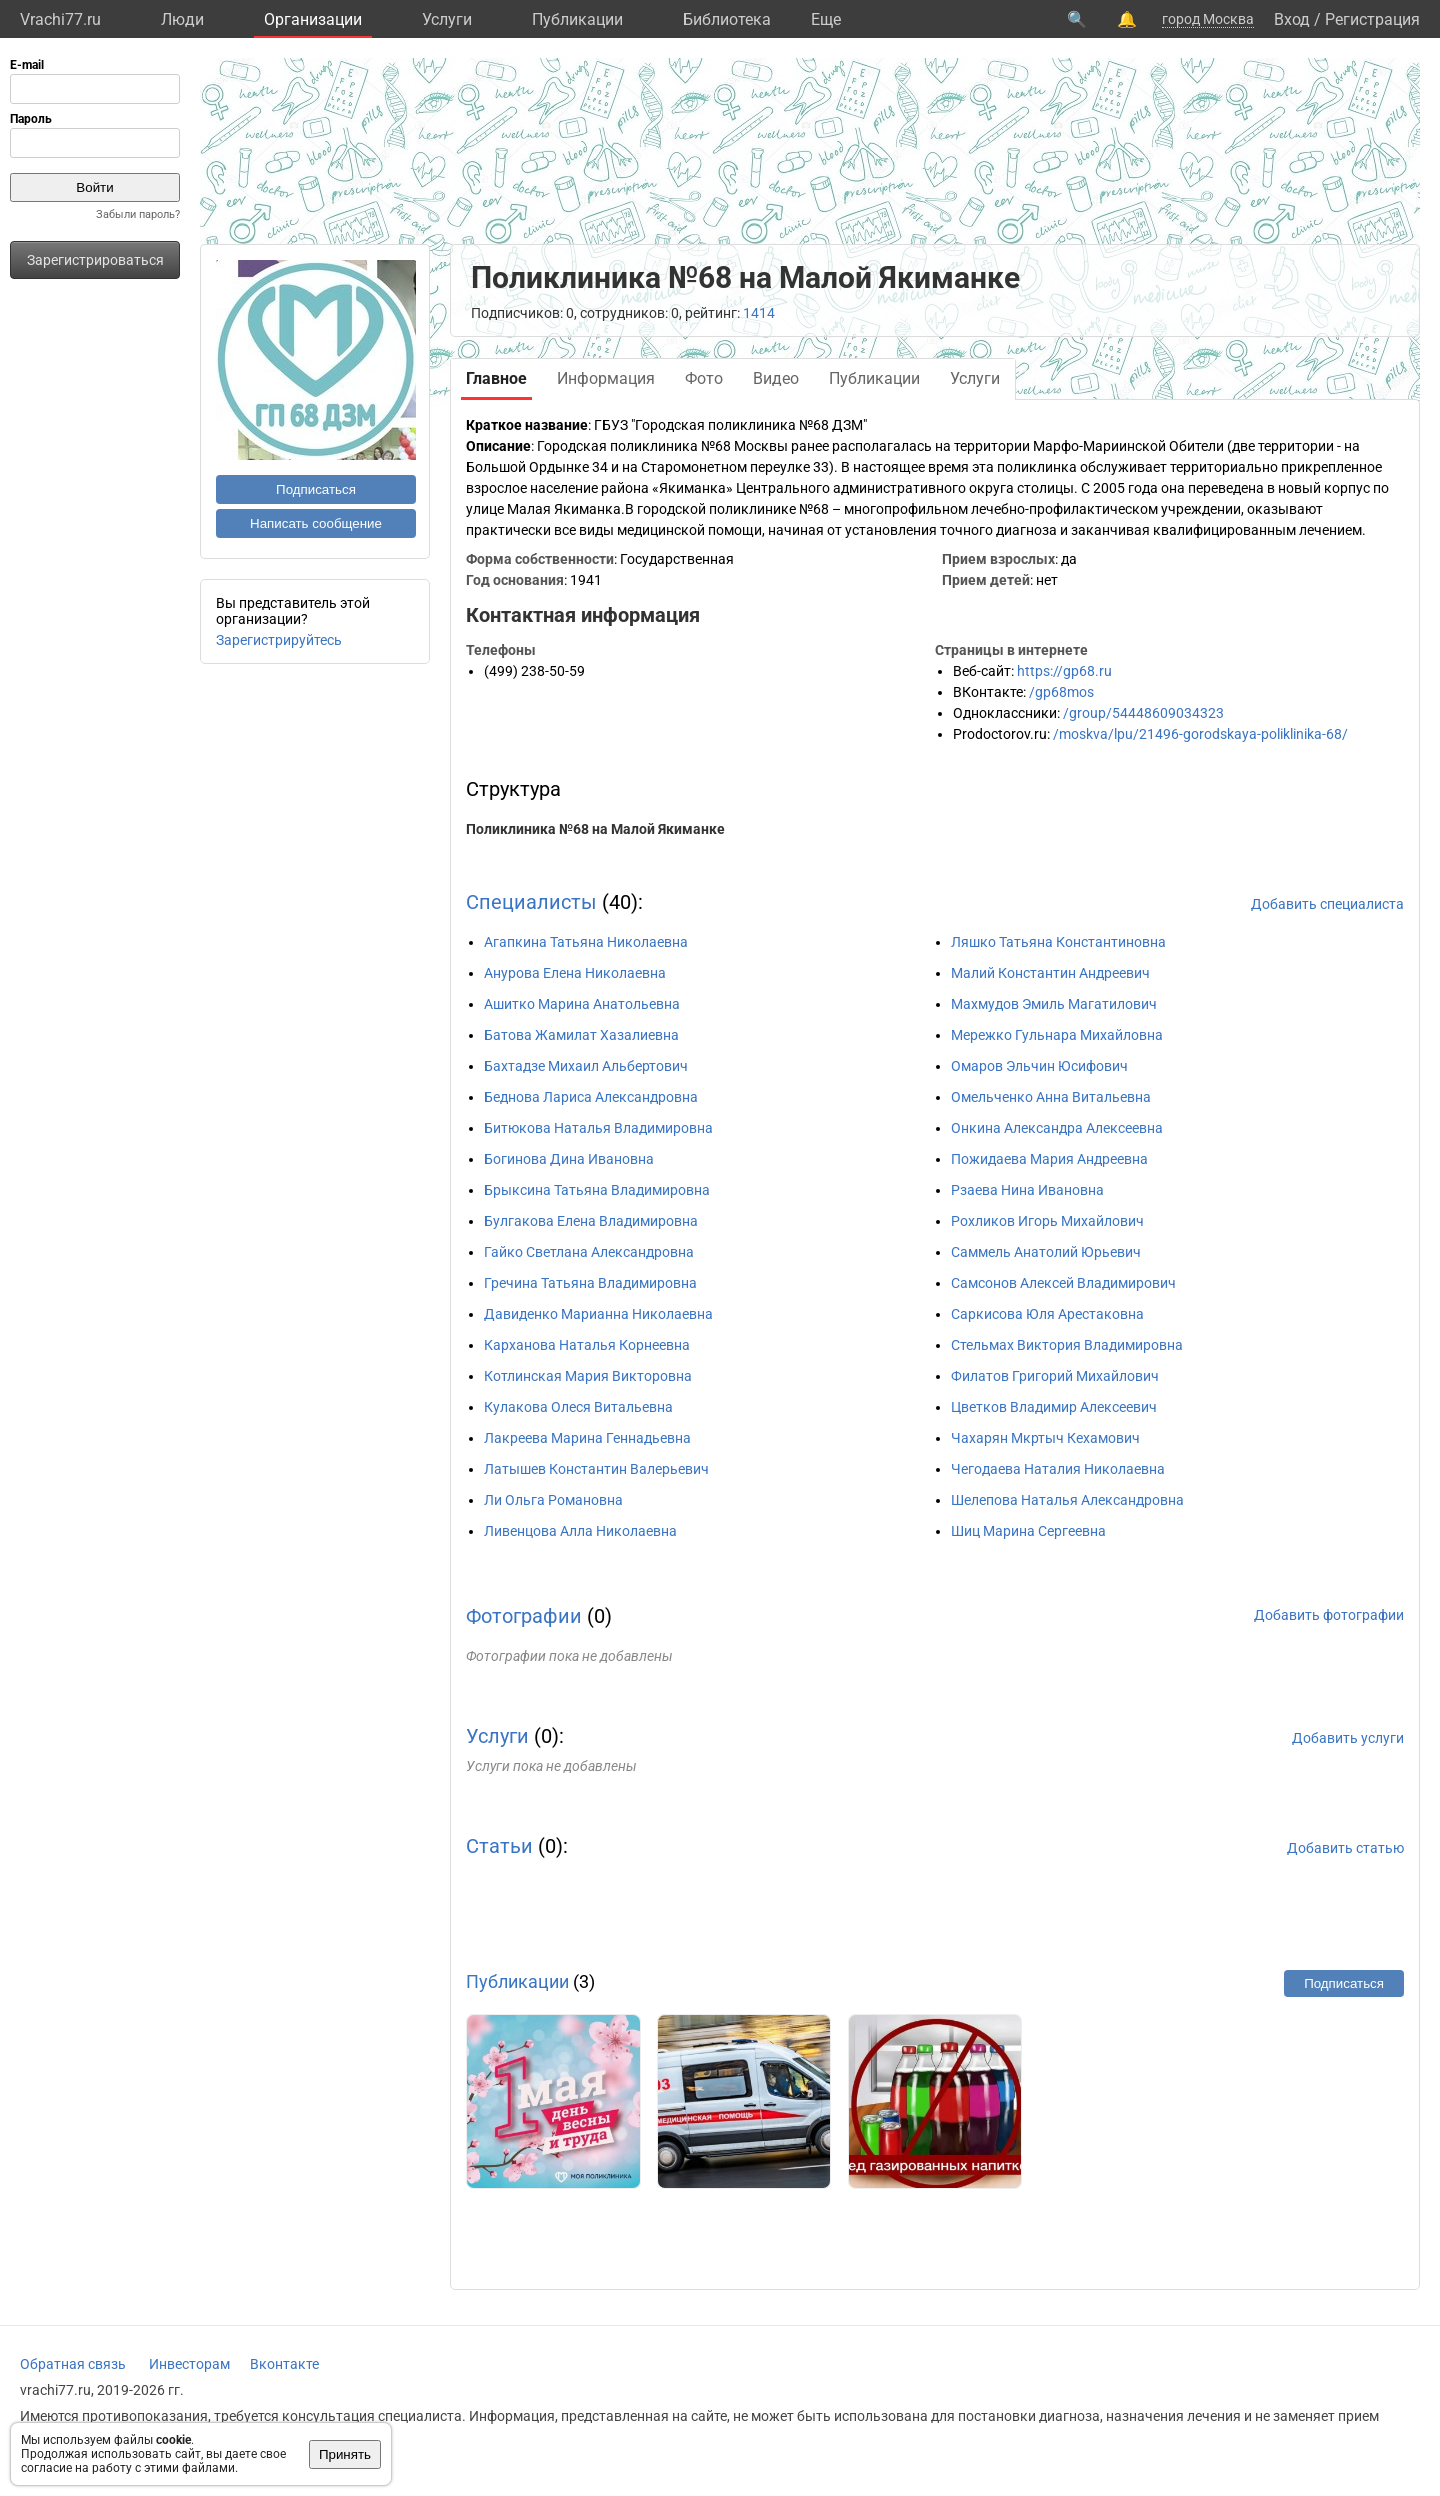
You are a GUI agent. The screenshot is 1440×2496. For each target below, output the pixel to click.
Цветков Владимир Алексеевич (1054, 1407)
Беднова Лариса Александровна (591, 1097)
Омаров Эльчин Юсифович (1039, 1066)
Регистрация (1372, 19)
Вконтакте (284, 2364)
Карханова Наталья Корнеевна (587, 1345)
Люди (182, 19)
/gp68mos (1061, 692)
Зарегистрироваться (95, 260)
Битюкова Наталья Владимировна (598, 1128)
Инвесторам (189, 2364)
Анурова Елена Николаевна (575, 973)
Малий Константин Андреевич (1050, 973)
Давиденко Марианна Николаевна (598, 1314)
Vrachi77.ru (60, 19)
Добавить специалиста (1327, 904)
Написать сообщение (316, 523)
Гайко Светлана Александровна (589, 1252)
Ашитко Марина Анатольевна (582, 1004)
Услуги (447, 19)
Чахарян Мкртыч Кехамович (1045, 1438)
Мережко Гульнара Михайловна (1057, 1035)
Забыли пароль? (138, 214)
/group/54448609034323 (1143, 713)
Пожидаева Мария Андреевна (1049, 1159)
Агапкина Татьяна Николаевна (586, 942)
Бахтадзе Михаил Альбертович (586, 1066)
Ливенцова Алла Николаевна (580, 1531)
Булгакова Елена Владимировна (591, 1221)
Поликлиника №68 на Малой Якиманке (595, 829)
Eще (826, 19)
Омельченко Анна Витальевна (1051, 1097)
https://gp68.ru (1064, 671)
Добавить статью (1345, 1848)
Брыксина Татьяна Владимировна (597, 1190)
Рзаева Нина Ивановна (1027, 1190)
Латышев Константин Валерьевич (596, 1469)
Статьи (499, 1846)
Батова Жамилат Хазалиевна (581, 1035)
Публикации (577, 19)
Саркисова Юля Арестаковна (1047, 1314)
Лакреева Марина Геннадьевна (587, 1438)
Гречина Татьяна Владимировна (590, 1283)
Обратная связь (73, 2364)
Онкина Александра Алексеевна (1057, 1128)
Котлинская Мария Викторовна (588, 1376)
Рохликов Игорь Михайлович (1047, 1221)
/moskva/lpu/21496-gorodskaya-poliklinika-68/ (1200, 734)
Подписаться (316, 489)
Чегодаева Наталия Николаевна (1058, 1469)
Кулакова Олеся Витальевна (578, 1407)
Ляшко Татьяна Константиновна (1058, 942)
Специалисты (531, 902)
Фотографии (524, 1616)
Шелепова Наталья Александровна (1067, 1500)
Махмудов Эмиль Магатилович (1054, 1004)
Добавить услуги (1348, 1738)
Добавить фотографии (1329, 1615)
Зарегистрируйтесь (279, 640)
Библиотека (727, 19)
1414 (759, 313)
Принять (345, 2454)
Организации (313, 19)
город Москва (1208, 19)
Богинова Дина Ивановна (569, 1159)
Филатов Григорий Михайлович (1055, 1376)
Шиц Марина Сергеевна (1028, 1531)
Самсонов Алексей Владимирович (1063, 1283)
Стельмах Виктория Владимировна (1067, 1345)
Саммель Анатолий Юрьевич (1046, 1252)
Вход (1292, 19)
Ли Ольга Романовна (553, 1500)
